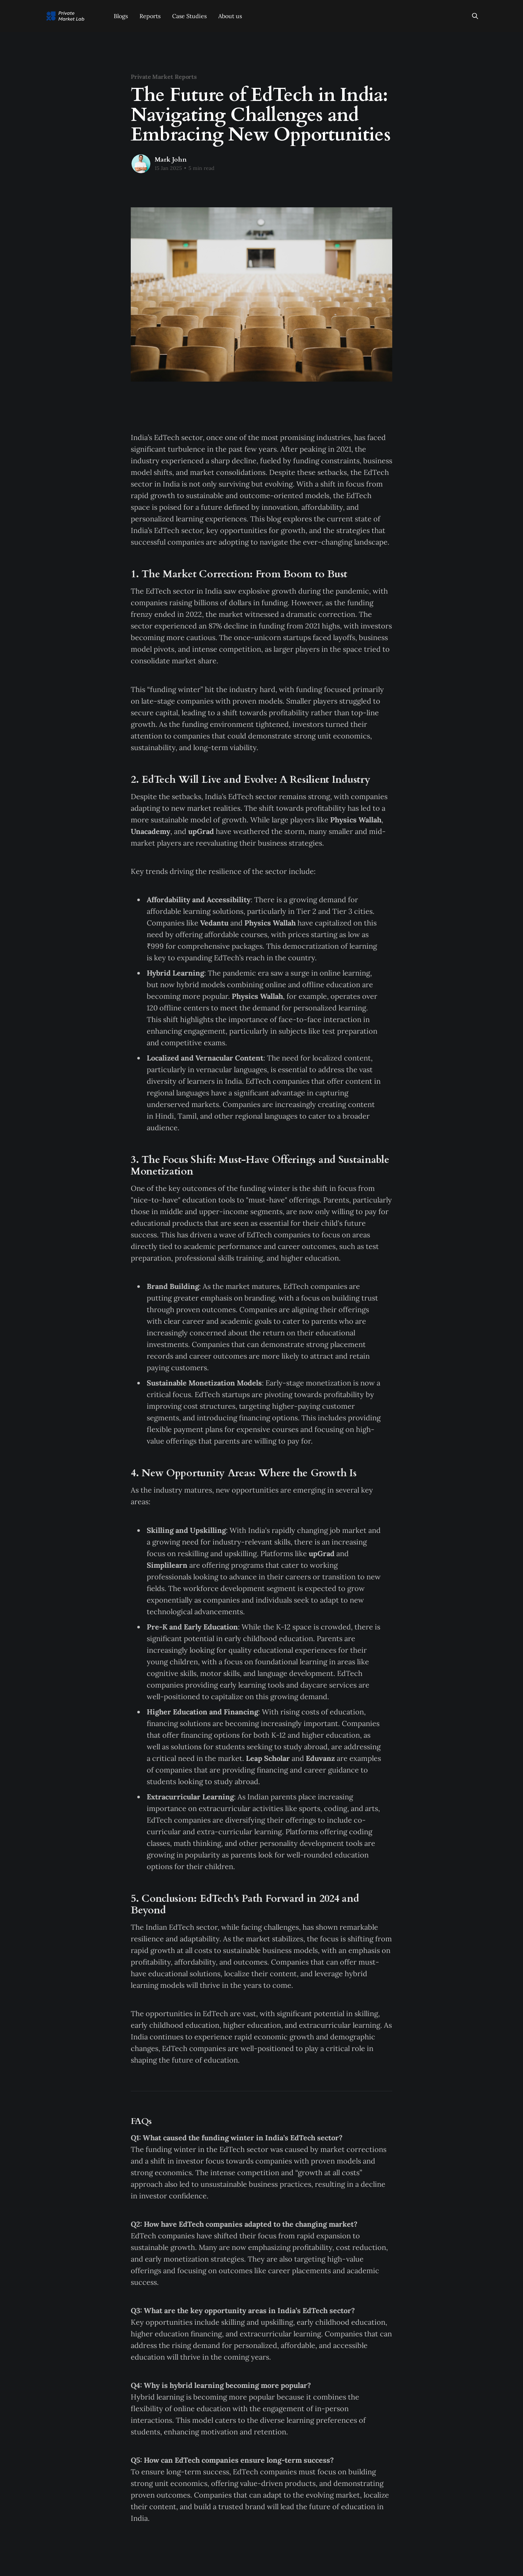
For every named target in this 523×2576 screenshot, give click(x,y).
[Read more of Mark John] (141, 164)
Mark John (171, 159)
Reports (150, 16)
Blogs (121, 16)
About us (230, 16)
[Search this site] (475, 16)
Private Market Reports (164, 76)
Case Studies (189, 16)
